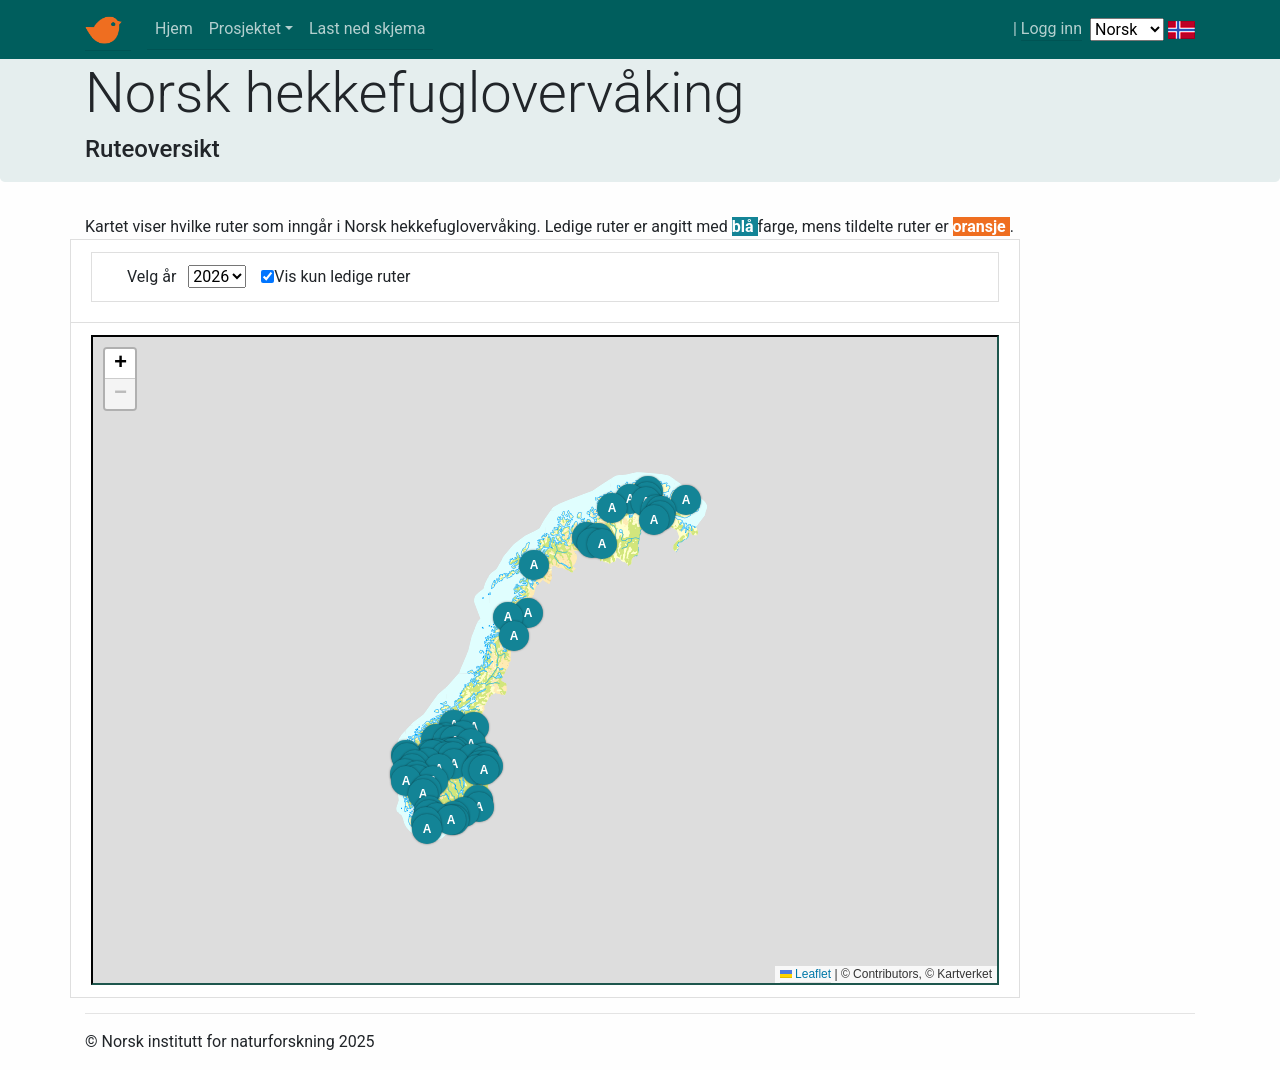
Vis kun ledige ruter (342, 276)
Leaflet (805, 974)
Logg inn (1051, 28)
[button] (479, 807)
